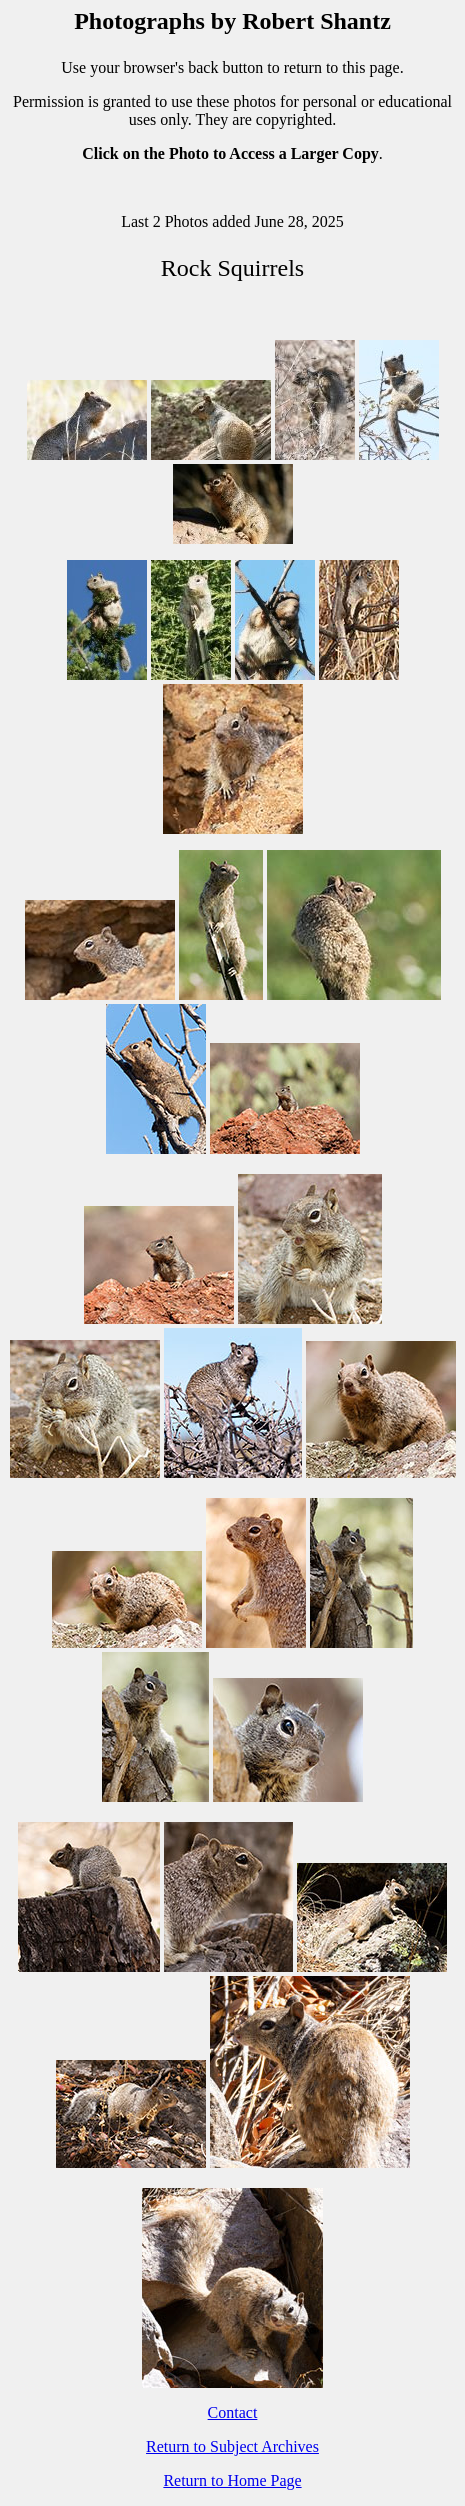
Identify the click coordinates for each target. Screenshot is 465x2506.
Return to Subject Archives (232, 2446)
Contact (233, 2412)
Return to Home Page (232, 2480)
